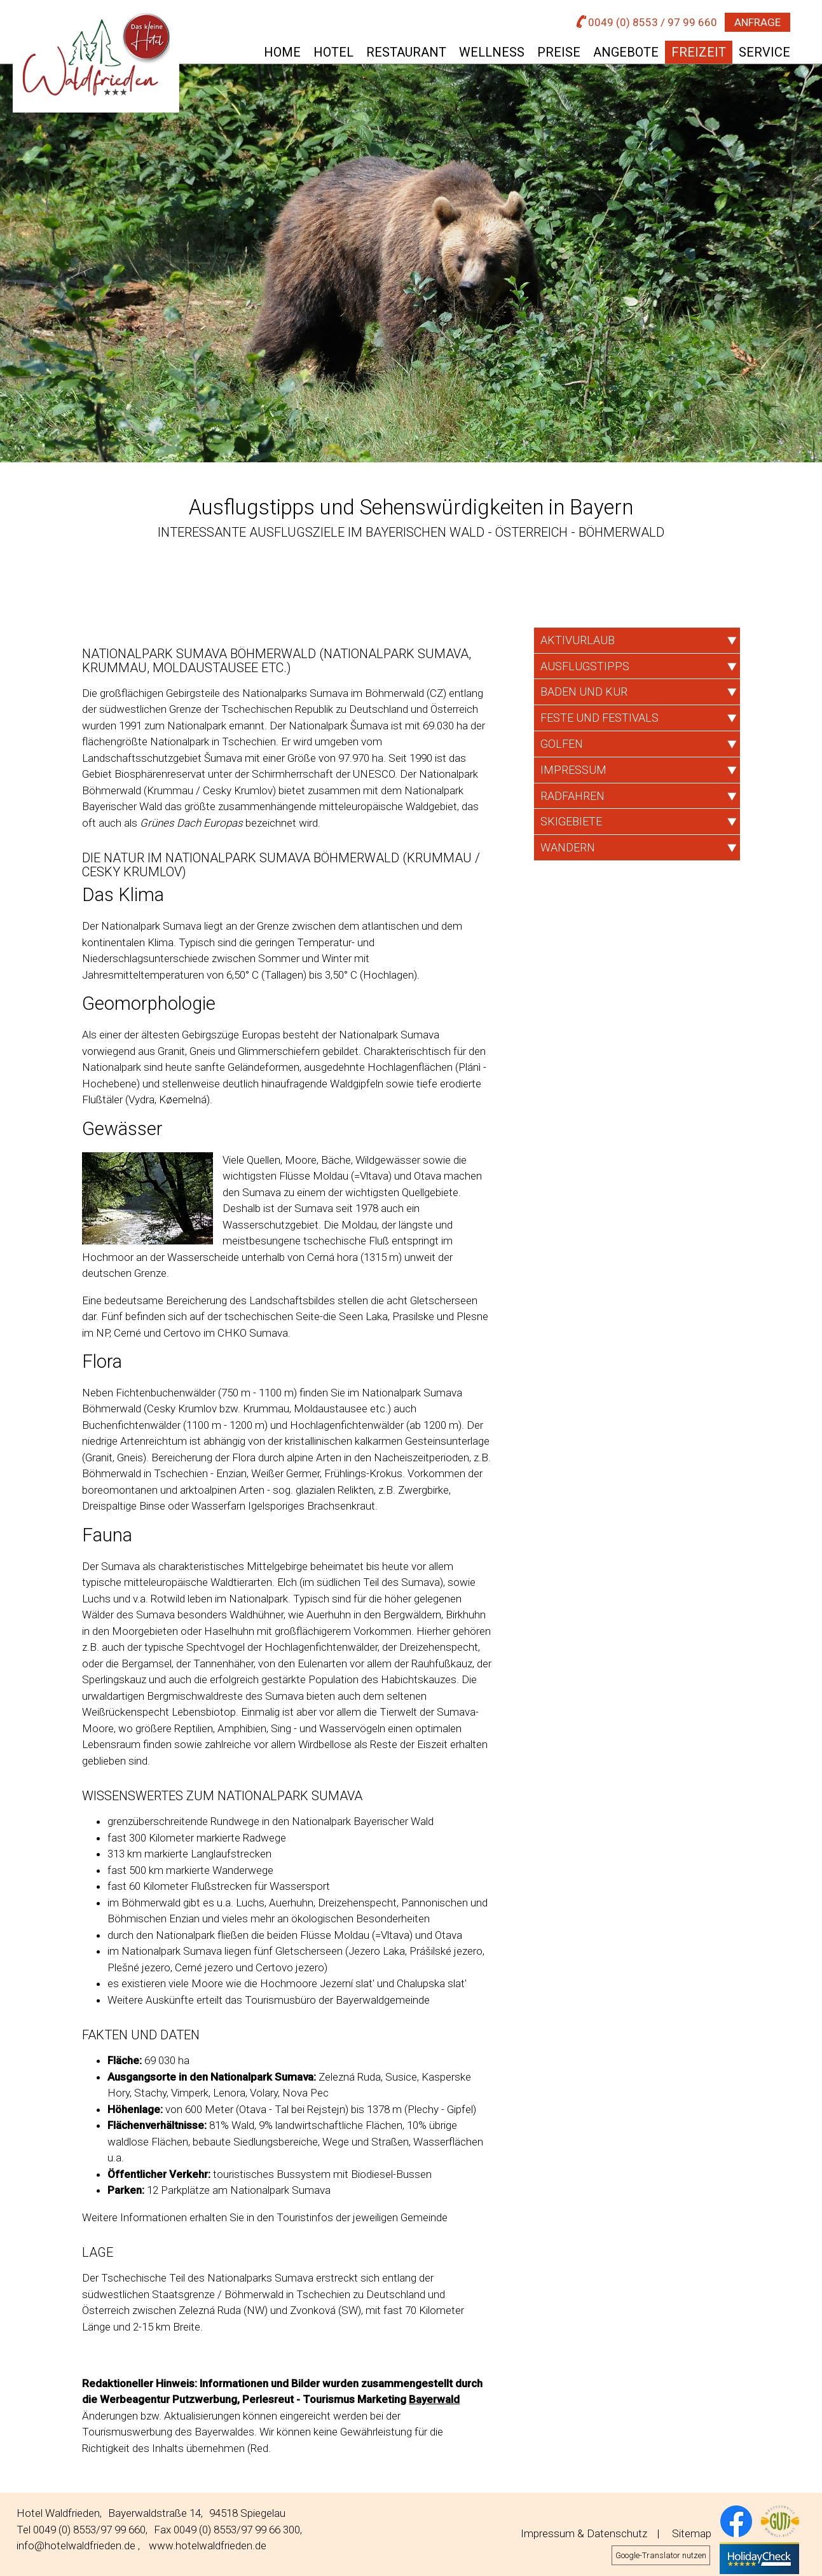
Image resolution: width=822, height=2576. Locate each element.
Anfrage (757, 22)
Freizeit (698, 52)
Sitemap (691, 2533)
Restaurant (406, 52)
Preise (558, 52)
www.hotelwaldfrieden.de (207, 2545)
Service (764, 52)
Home (282, 52)
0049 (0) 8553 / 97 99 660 (647, 22)
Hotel (333, 52)
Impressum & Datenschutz (584, 2533)
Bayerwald (434, 2399)
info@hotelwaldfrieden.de (76, 2545)
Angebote (626, 52)
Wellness (491, 52)
